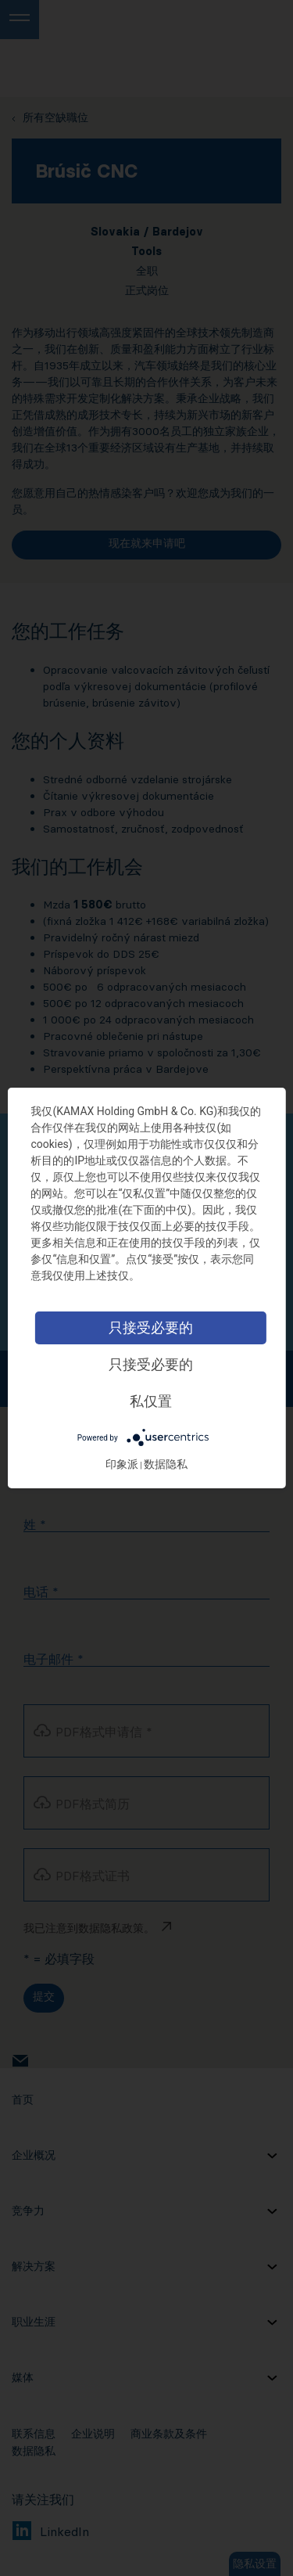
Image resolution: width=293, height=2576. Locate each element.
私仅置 (151, 1401)
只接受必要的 (151, 1327)
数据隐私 (166, 1464)
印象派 (121, 1464)
